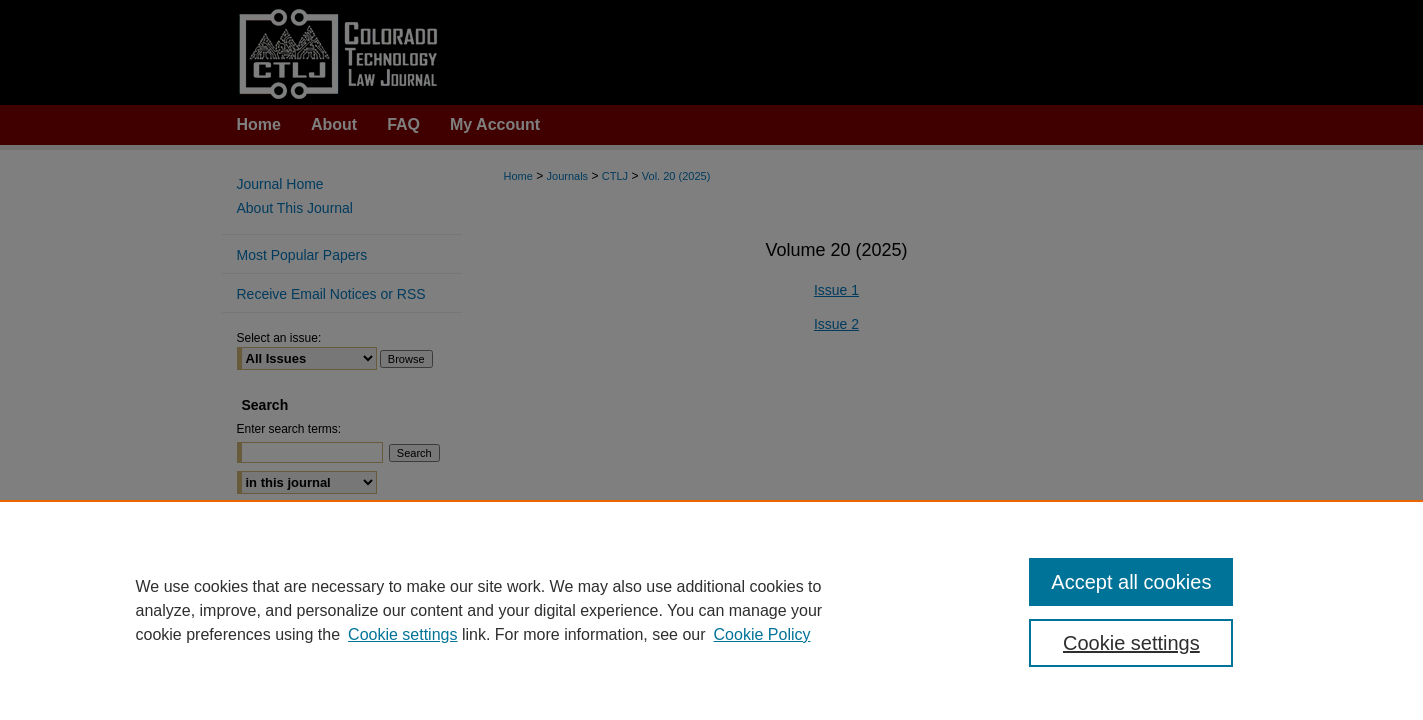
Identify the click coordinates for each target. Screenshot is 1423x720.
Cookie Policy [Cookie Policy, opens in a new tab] (762, 634)
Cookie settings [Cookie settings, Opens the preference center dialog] (1131, 643)
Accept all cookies (1131, 582)
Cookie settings (402, 634)
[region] (711, 610)
